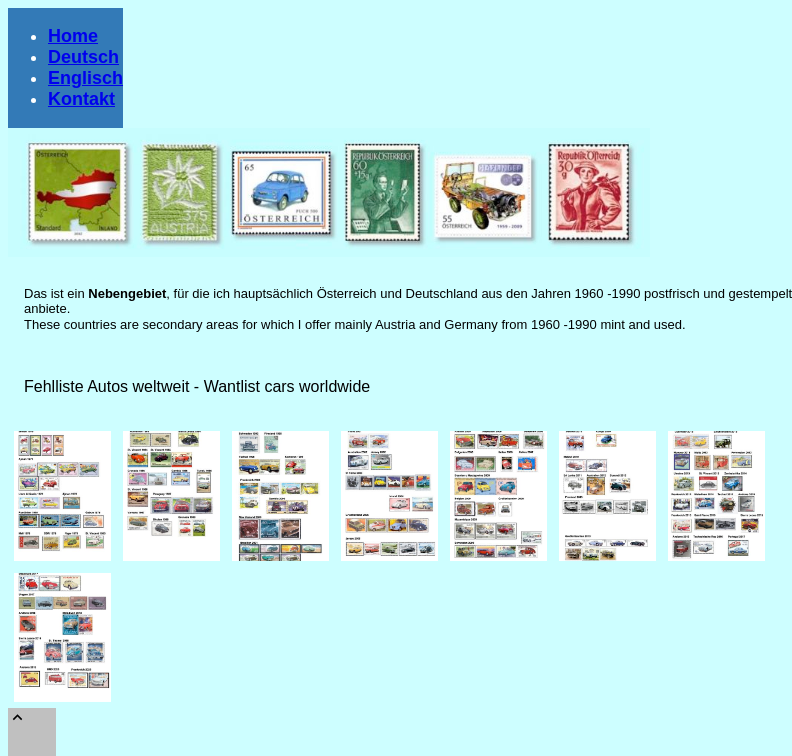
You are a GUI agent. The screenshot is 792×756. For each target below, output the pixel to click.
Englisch (85, 78)
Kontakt (81, 99)
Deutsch (83, 57)
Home (73, 36)
